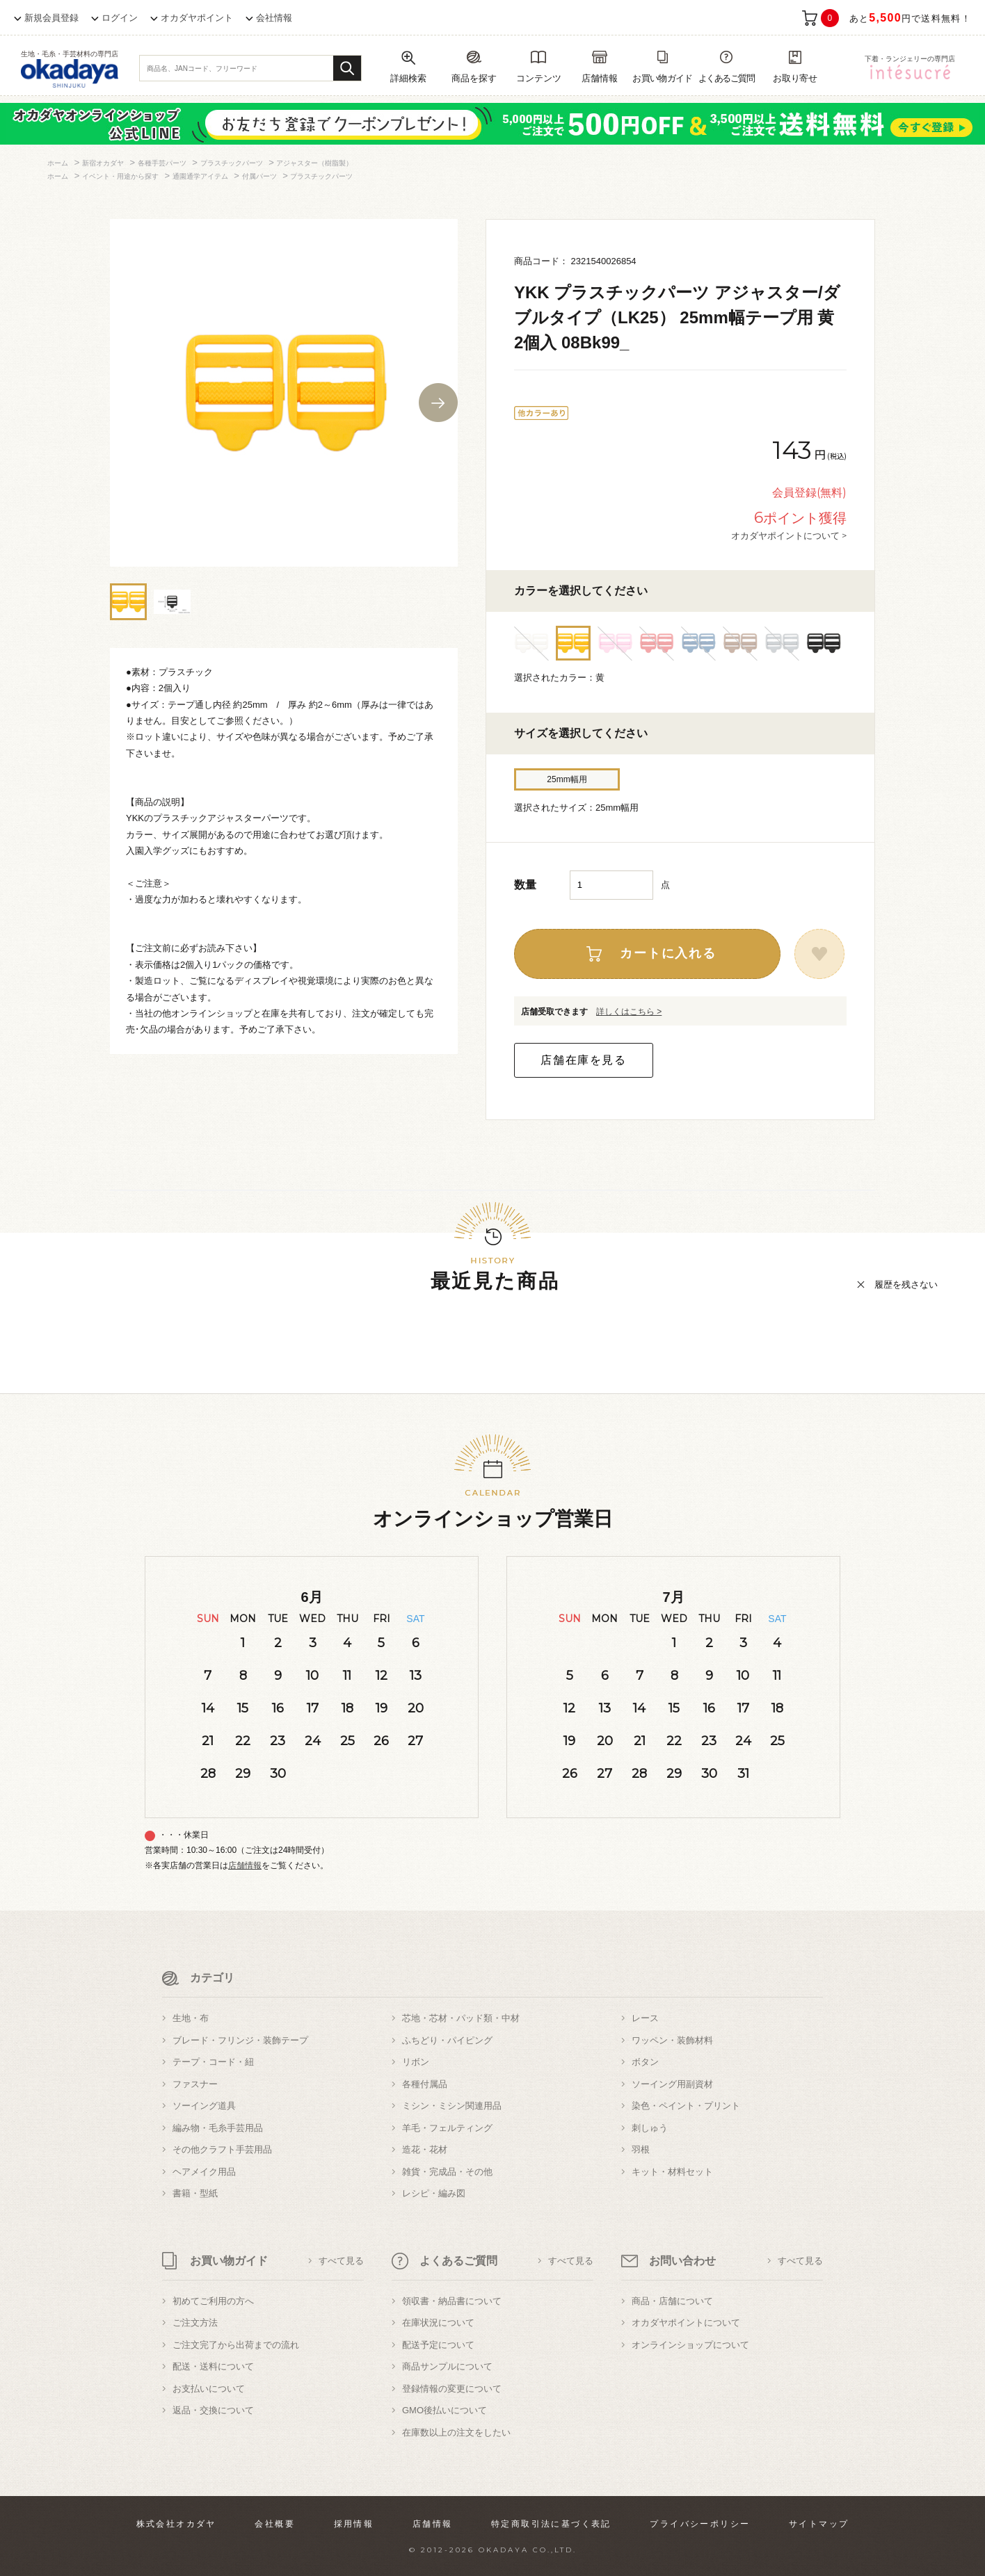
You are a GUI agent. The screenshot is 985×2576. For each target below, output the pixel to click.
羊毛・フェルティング (447, 2128)
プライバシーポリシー (700, 2524)
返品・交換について (213, 2410)
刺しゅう (650, 2128)
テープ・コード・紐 (213, 2062)
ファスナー (195, 2084)
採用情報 (354, 2524)
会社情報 (274, 18)
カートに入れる (668, 953)
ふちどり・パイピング (447, 2040)
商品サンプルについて (447, 2366)
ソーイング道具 (204, 2105)
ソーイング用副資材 (672, 2084)
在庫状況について (438, 2322)
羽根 (641, 2149)
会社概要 (275, 2524)
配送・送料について (213, 2366)
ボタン (645, 2062)
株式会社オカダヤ (176, 2524)
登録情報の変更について (452, 2388)
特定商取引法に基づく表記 (551, 2524)
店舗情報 (245, 1865)
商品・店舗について (672, 2301)
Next (438, 402)
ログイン (120, 18)
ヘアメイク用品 (204, 2171)
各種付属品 (424, 2084)
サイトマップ (819, 2524)
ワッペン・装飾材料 (672, 2040)
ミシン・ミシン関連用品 (452, 2105)
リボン (415, 2062)
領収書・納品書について (452, 2301)
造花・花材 (424, 2149)
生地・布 (191, 2018)
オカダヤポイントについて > (789, 535)
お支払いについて (209, 2388)
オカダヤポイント (197, 18)
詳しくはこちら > (629, 1011)
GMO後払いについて (444, 2410)
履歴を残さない (906, 1284)
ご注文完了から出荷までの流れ (236, 2345)
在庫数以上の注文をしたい (456, 2432)
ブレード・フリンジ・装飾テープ (240, 2040)
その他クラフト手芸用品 (222, 2149)
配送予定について (438, 2345)
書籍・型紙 (195, 2193)
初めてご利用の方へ (213, 2301)
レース (645, 2018)
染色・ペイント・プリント (686, 2105)
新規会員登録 (51, 18)
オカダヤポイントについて (686, 2322)
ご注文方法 (195, 2322)
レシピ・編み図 (433, 2193)
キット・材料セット (672, 2171)
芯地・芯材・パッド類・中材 (461, 2018)
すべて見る (341, 2260)
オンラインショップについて (690, 2345)
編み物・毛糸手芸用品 (218, 2128)
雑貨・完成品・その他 (447, 2171)
